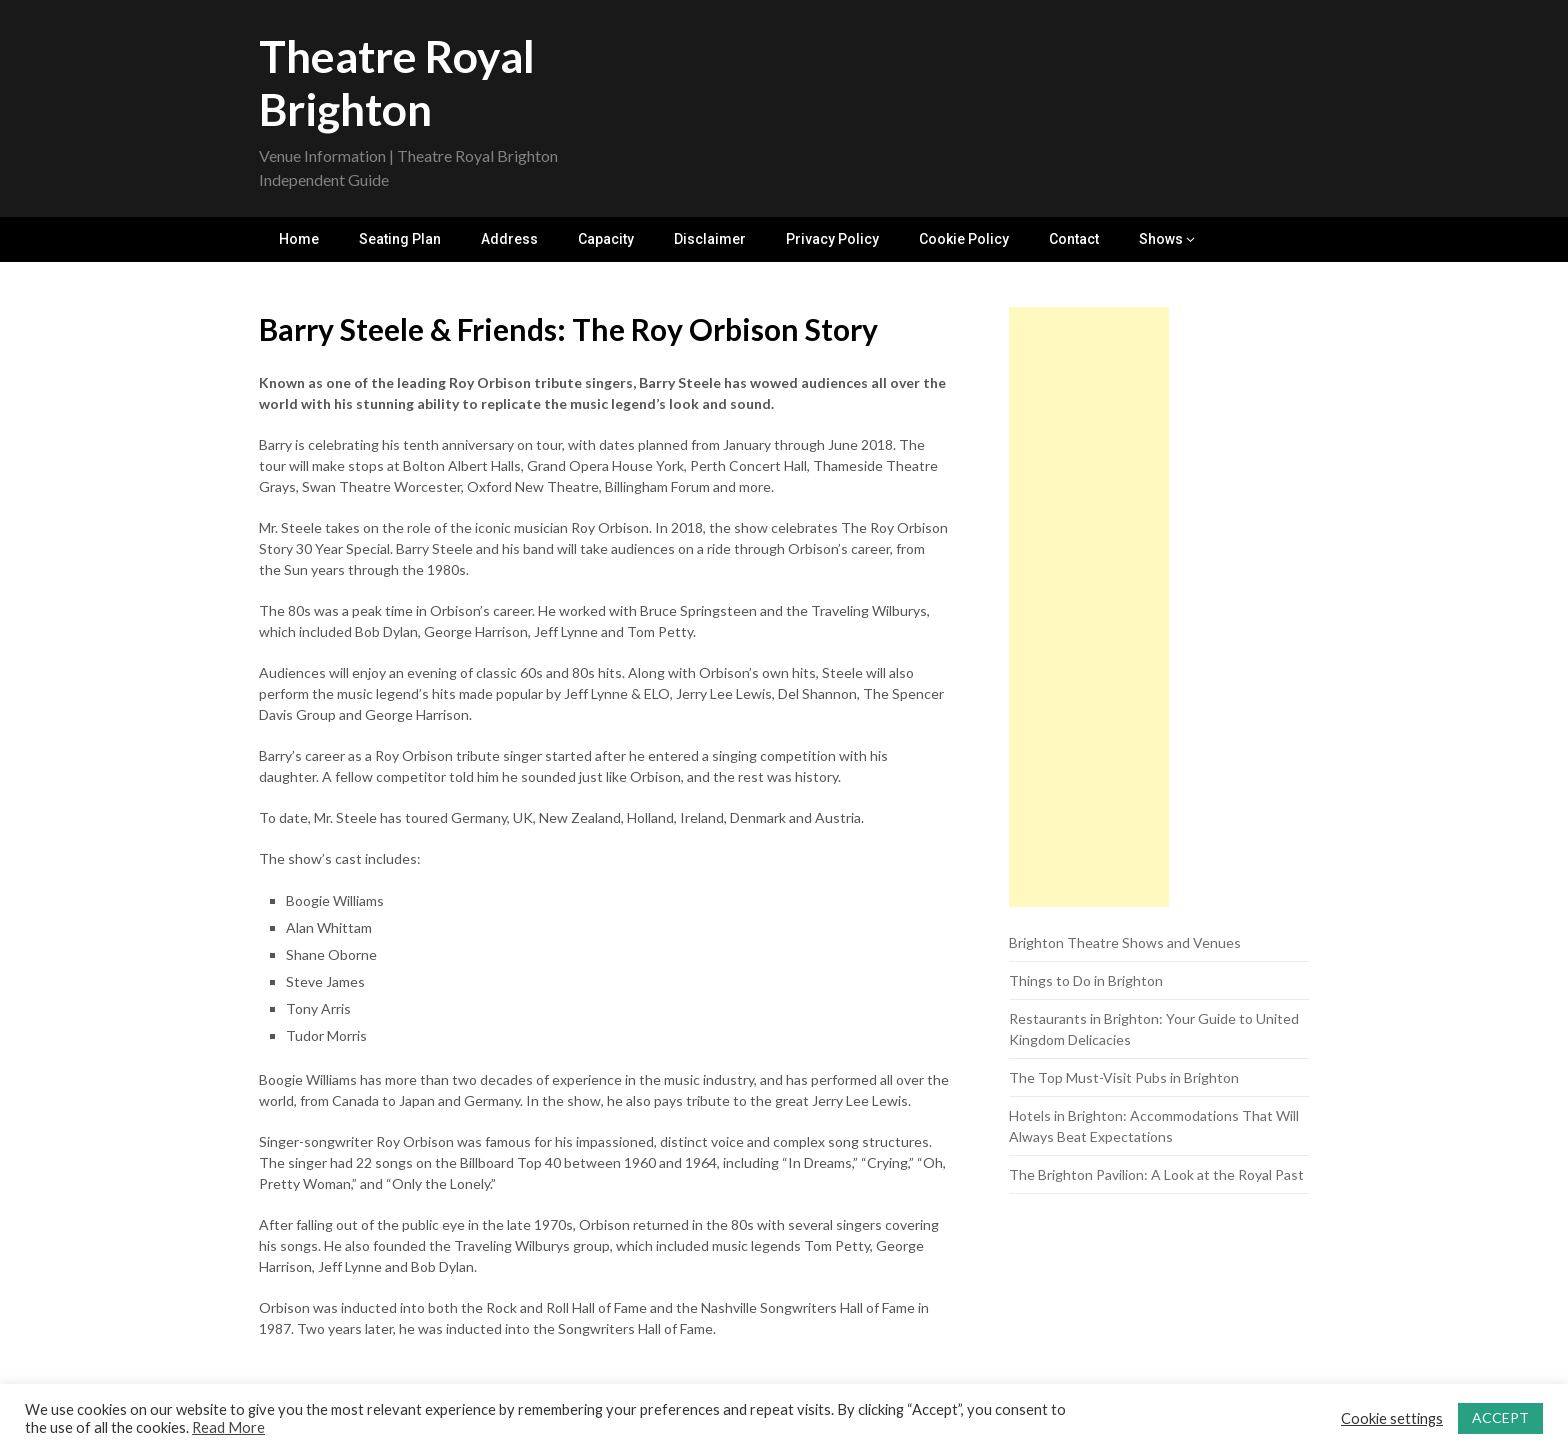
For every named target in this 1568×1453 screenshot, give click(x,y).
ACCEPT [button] (1500, 1417)
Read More (228, 1427)
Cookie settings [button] (1392, 1418)
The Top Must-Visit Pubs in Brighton (1124, 1077)
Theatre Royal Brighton (397, 82)
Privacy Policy (832, 239)
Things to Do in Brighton (1086, 980)
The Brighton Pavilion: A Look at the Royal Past (1156, 1174)
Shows (1161, 239)
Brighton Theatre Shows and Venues (1125, 942)
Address (509, 239)
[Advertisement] (1089, 607)
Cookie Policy (964, 239)
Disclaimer (710, 239)
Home (299, 239)
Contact (1074, 239)
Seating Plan (400, 239)
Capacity (606, 239)
